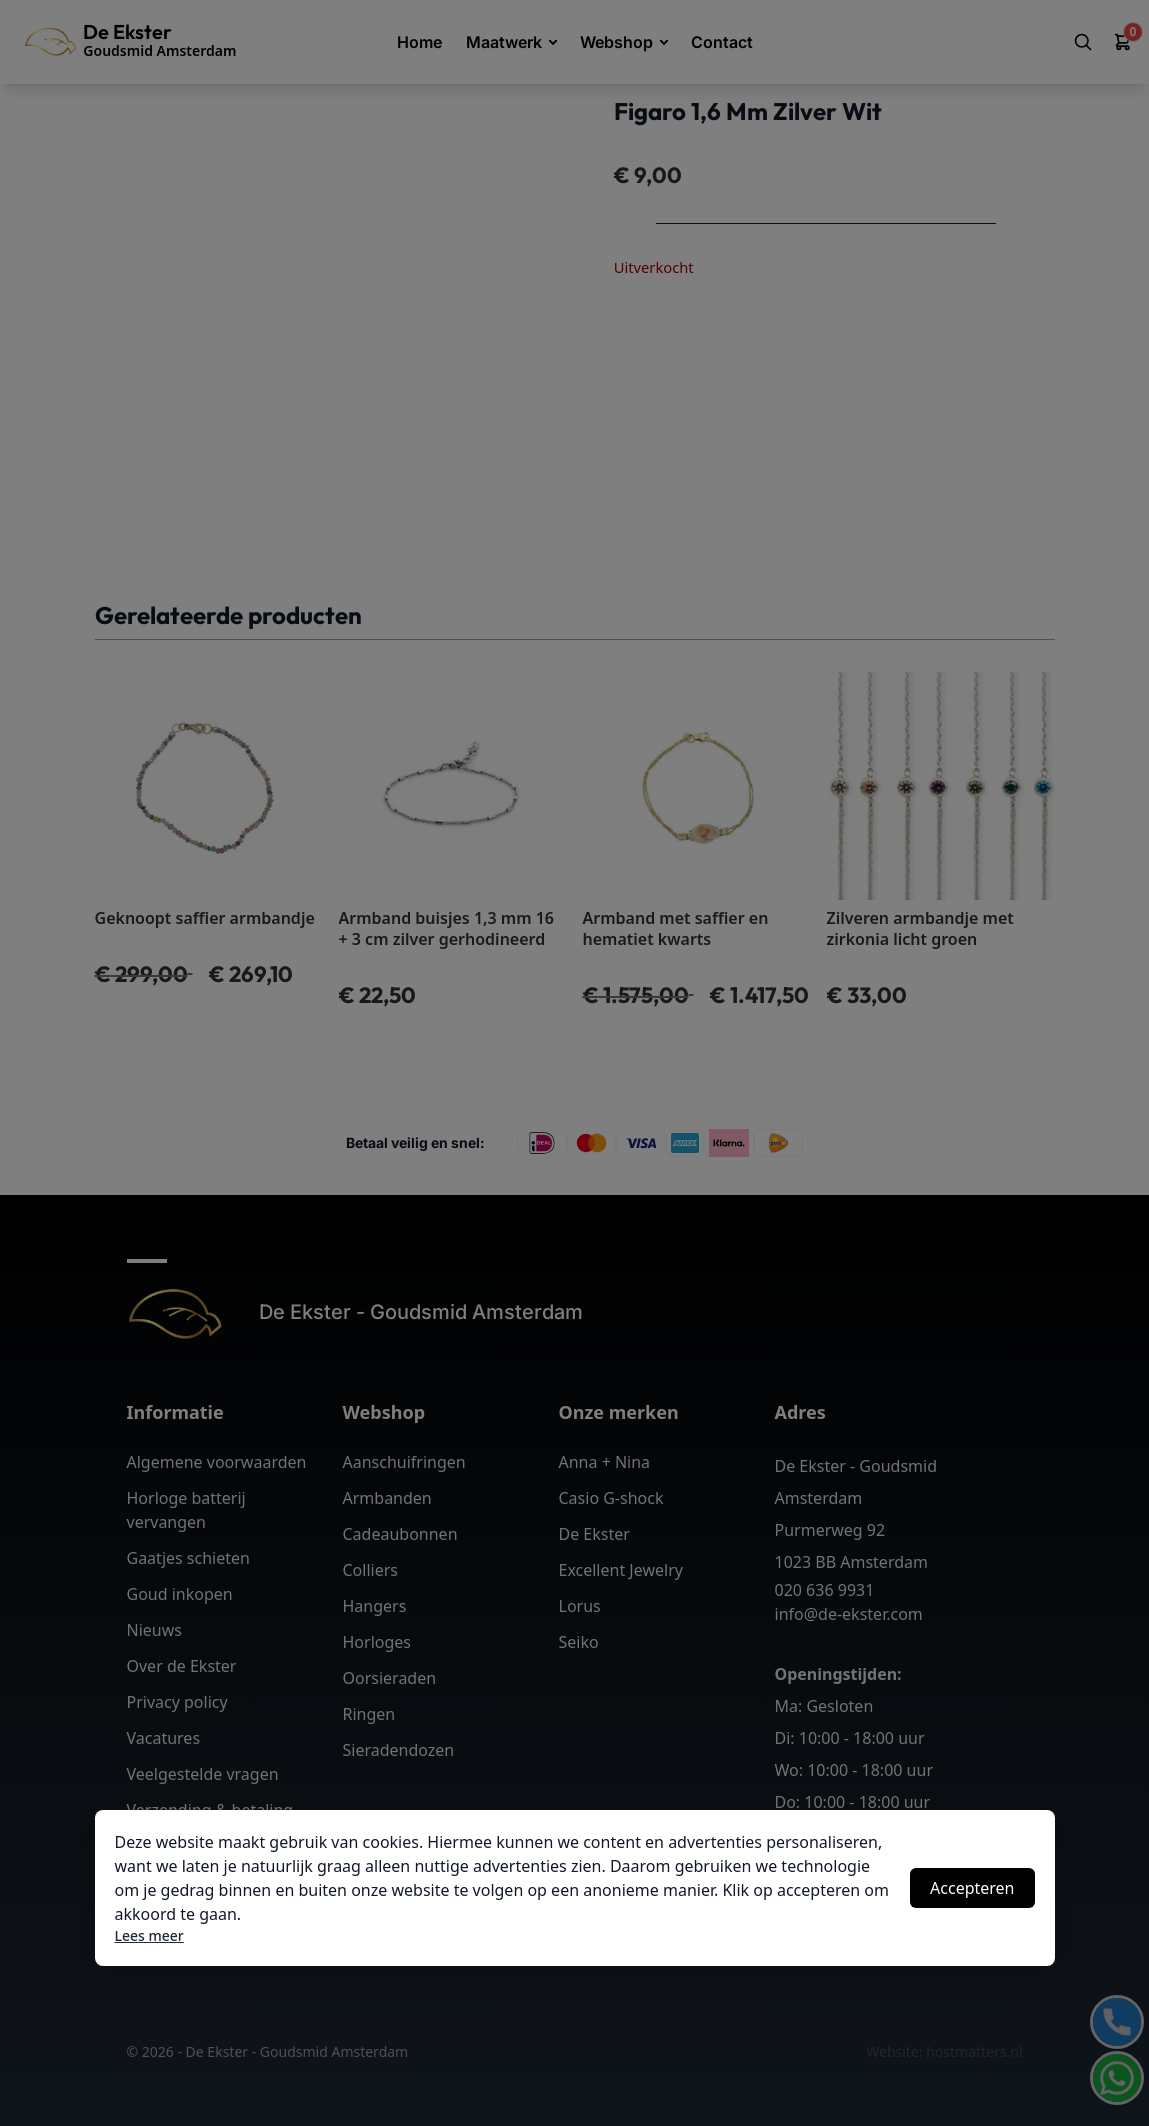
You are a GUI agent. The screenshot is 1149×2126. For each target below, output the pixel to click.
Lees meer (149, 1935)
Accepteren (972, 1888)
